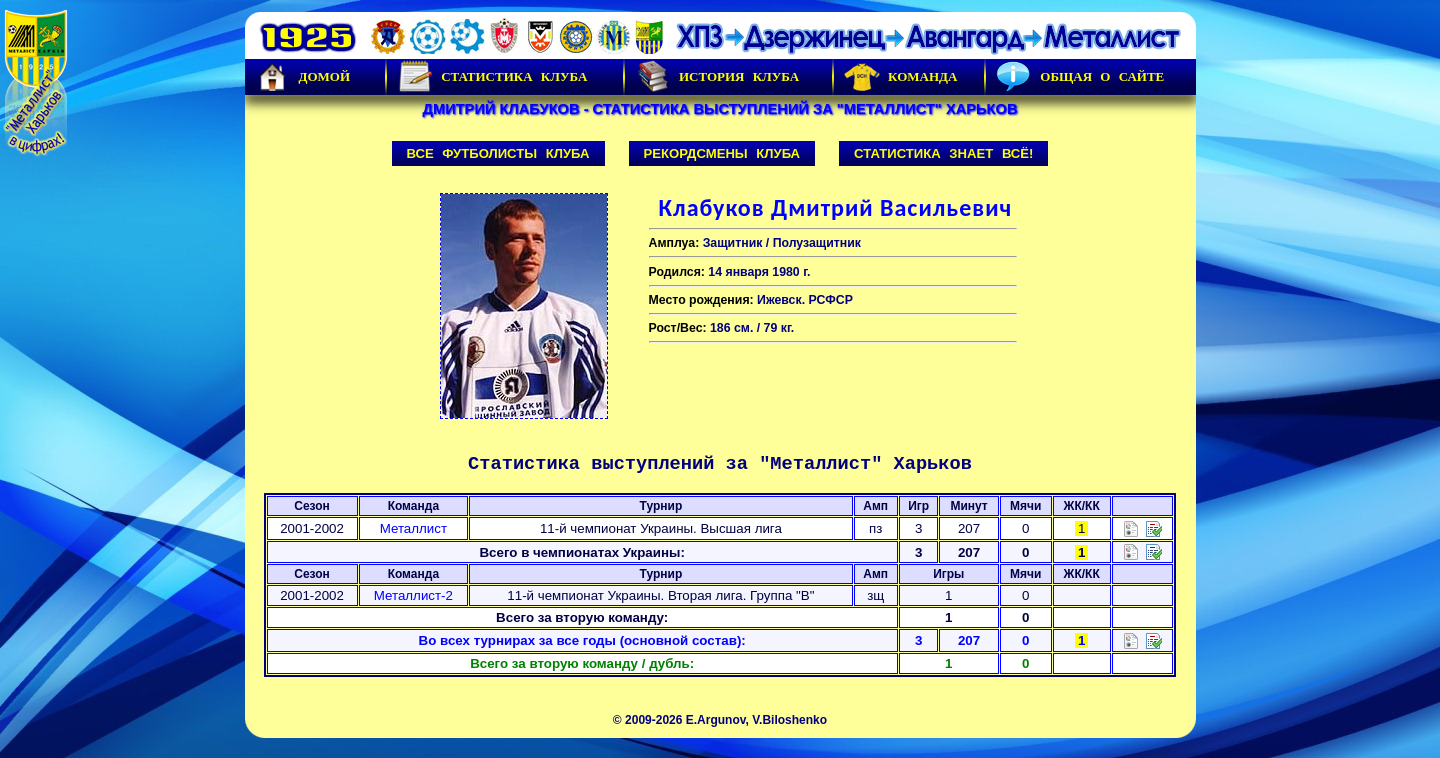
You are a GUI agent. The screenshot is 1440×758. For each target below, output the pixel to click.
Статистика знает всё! (943, 153)
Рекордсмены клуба (722, 153)
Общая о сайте (1080, 77)
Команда (900, 77)
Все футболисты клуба (498, 153)
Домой (303, 77)
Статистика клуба (492, 77)
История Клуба (717, 77)
